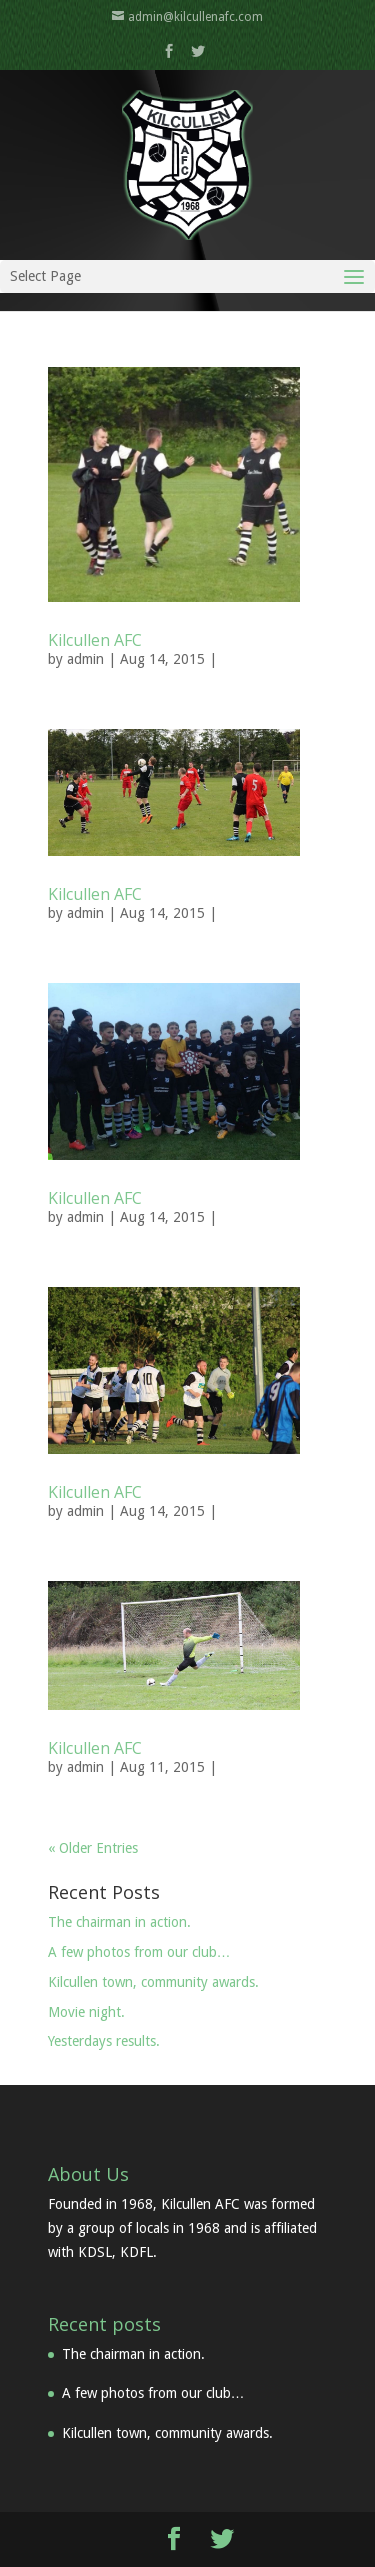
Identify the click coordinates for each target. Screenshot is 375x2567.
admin (85, 659)
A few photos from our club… (139, 1952)
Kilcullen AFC (95, 640)
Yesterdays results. (104, 2041)
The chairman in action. (119, 1922)
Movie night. (86, 2012)
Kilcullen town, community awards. (153, 1982)
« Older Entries (93, 1848)
